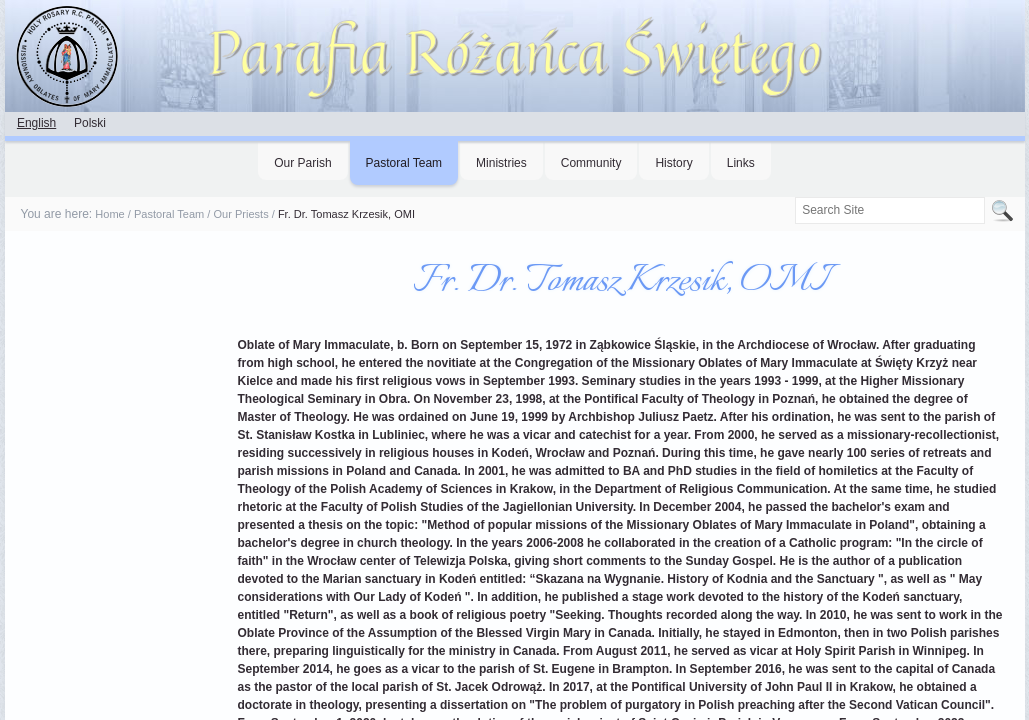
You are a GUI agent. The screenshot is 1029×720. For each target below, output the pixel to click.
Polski (90, 123)
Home (109, 214)
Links (741, 163)
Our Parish (302, 163)
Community (591, 163)
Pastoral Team (404, 163)
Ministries (501, 163)
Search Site (794, 196)
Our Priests (240, 214)
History (673, 163)
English (36, 123)
